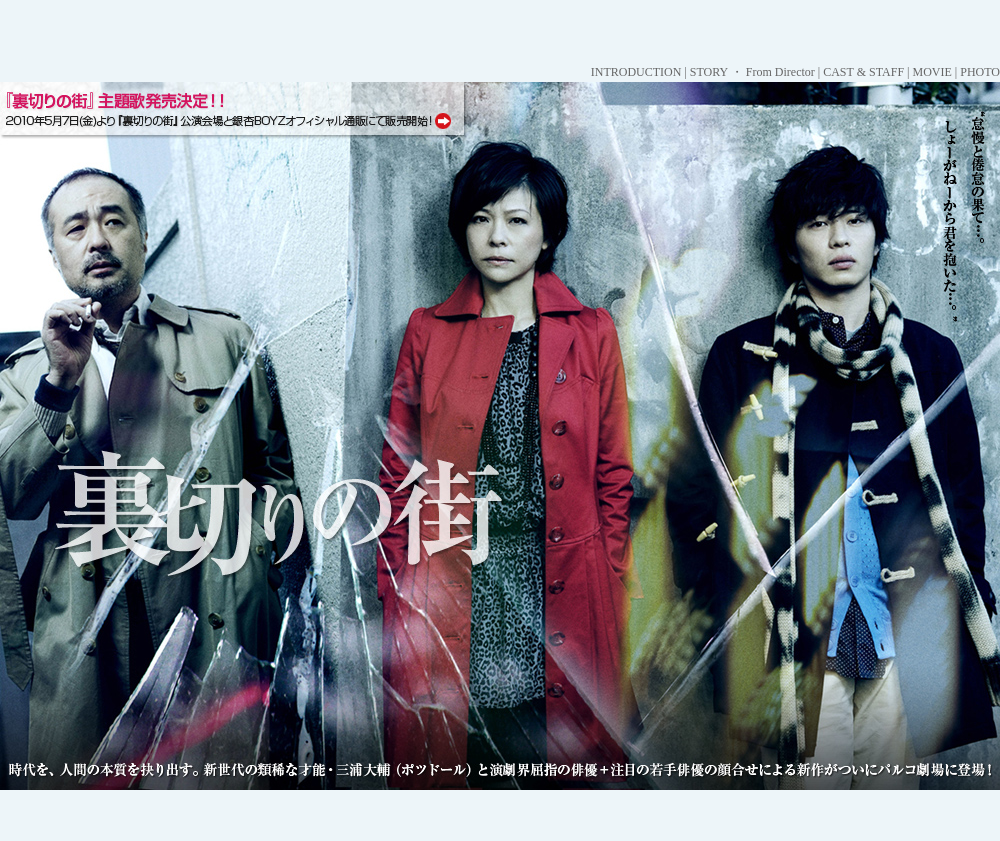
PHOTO (980, 72)
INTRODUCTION (636, 72)
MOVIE (931, 72)
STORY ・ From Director (752, 72)
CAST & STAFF (863, 72)
